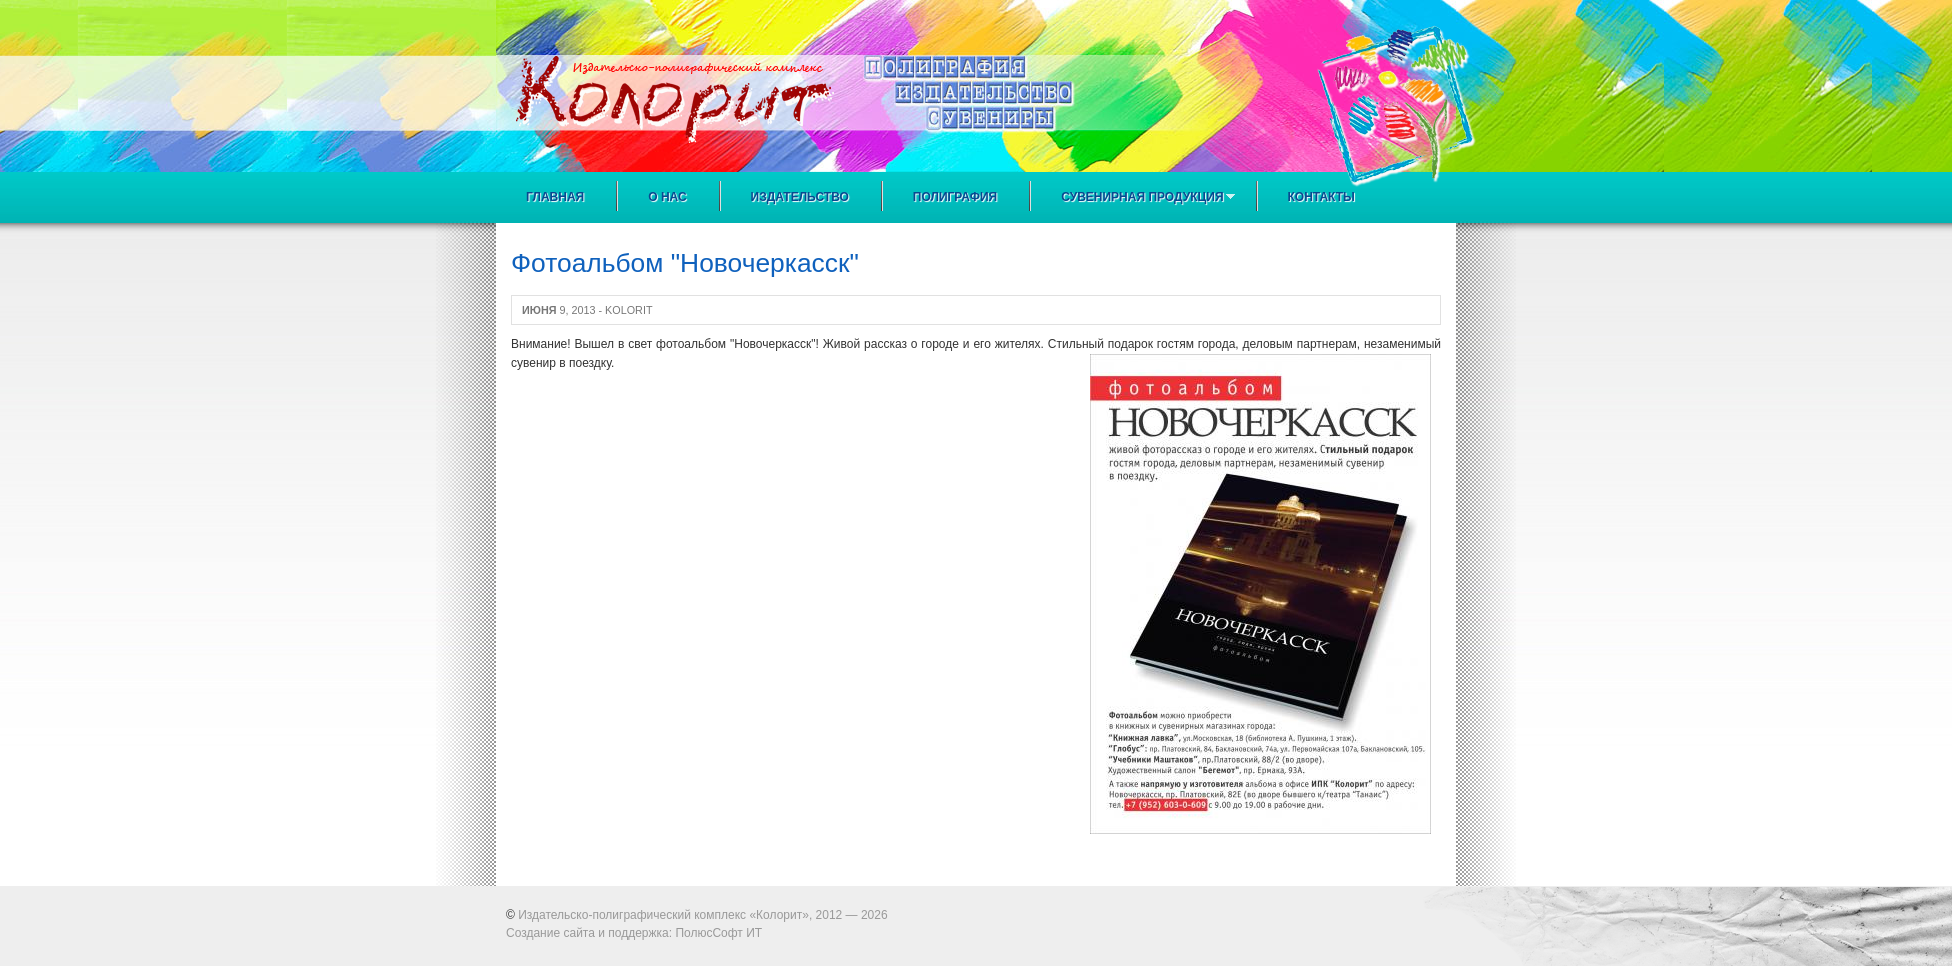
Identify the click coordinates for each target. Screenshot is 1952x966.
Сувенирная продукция (1137, 197)
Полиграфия (955, 197)
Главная (555, 197)
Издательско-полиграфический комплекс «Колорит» (663, 915)
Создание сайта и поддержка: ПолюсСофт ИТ (634, 933)
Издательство (800, 197)
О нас (667, 197)
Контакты (1321, 197)
